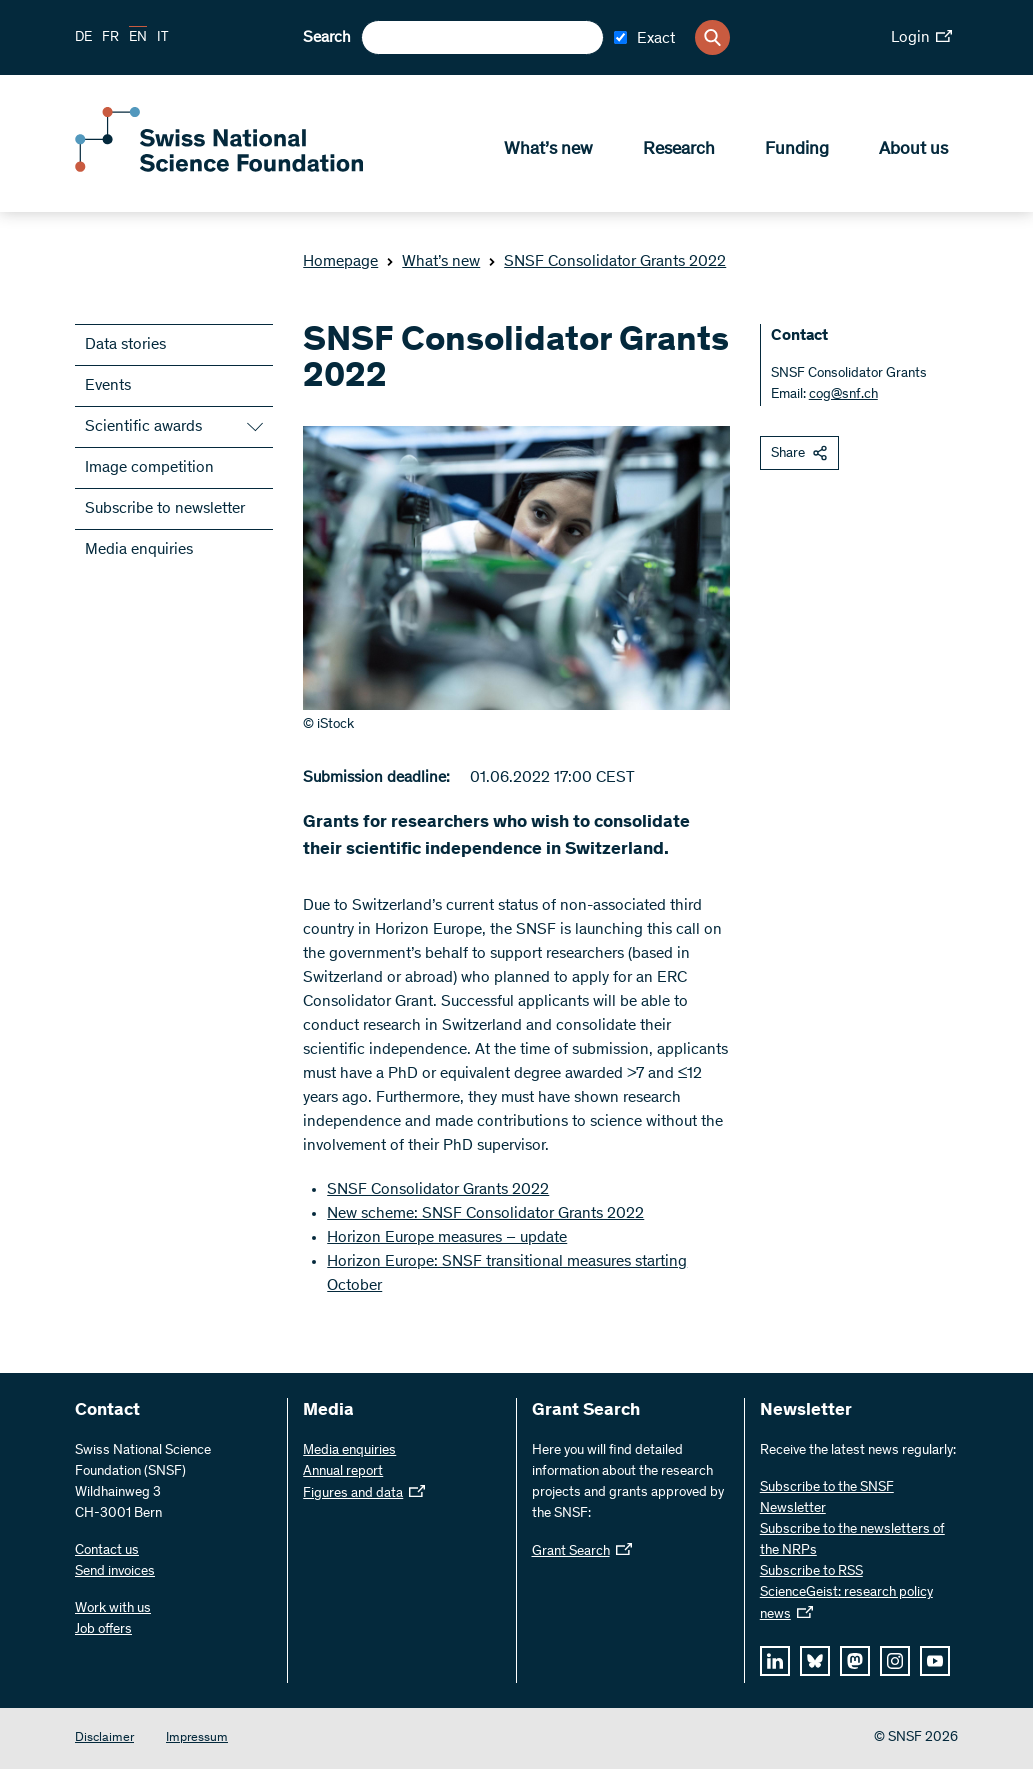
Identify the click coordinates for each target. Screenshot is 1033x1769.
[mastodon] (855, 1661)
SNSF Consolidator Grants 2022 (607, 262)
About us (913, 151)
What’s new (548, 151)
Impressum (197, 1738)
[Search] (712, 37)
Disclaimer (104, 1738)
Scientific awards (143, 427)
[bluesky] (815, 1661)
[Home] (220, 168)
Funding (797, 151)
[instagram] (895, 1661)
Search (327, 38)
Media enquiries (139, 550)
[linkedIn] (775, 1661)
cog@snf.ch (843, 395)
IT (163, 38)
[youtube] (935, 1661)
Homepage (340, 262)
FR (110, 38)
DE (83, 38)
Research (679, 151)
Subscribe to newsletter (165, 509)
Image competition (149, 468)
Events (108, 386)
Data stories (125, 345)
